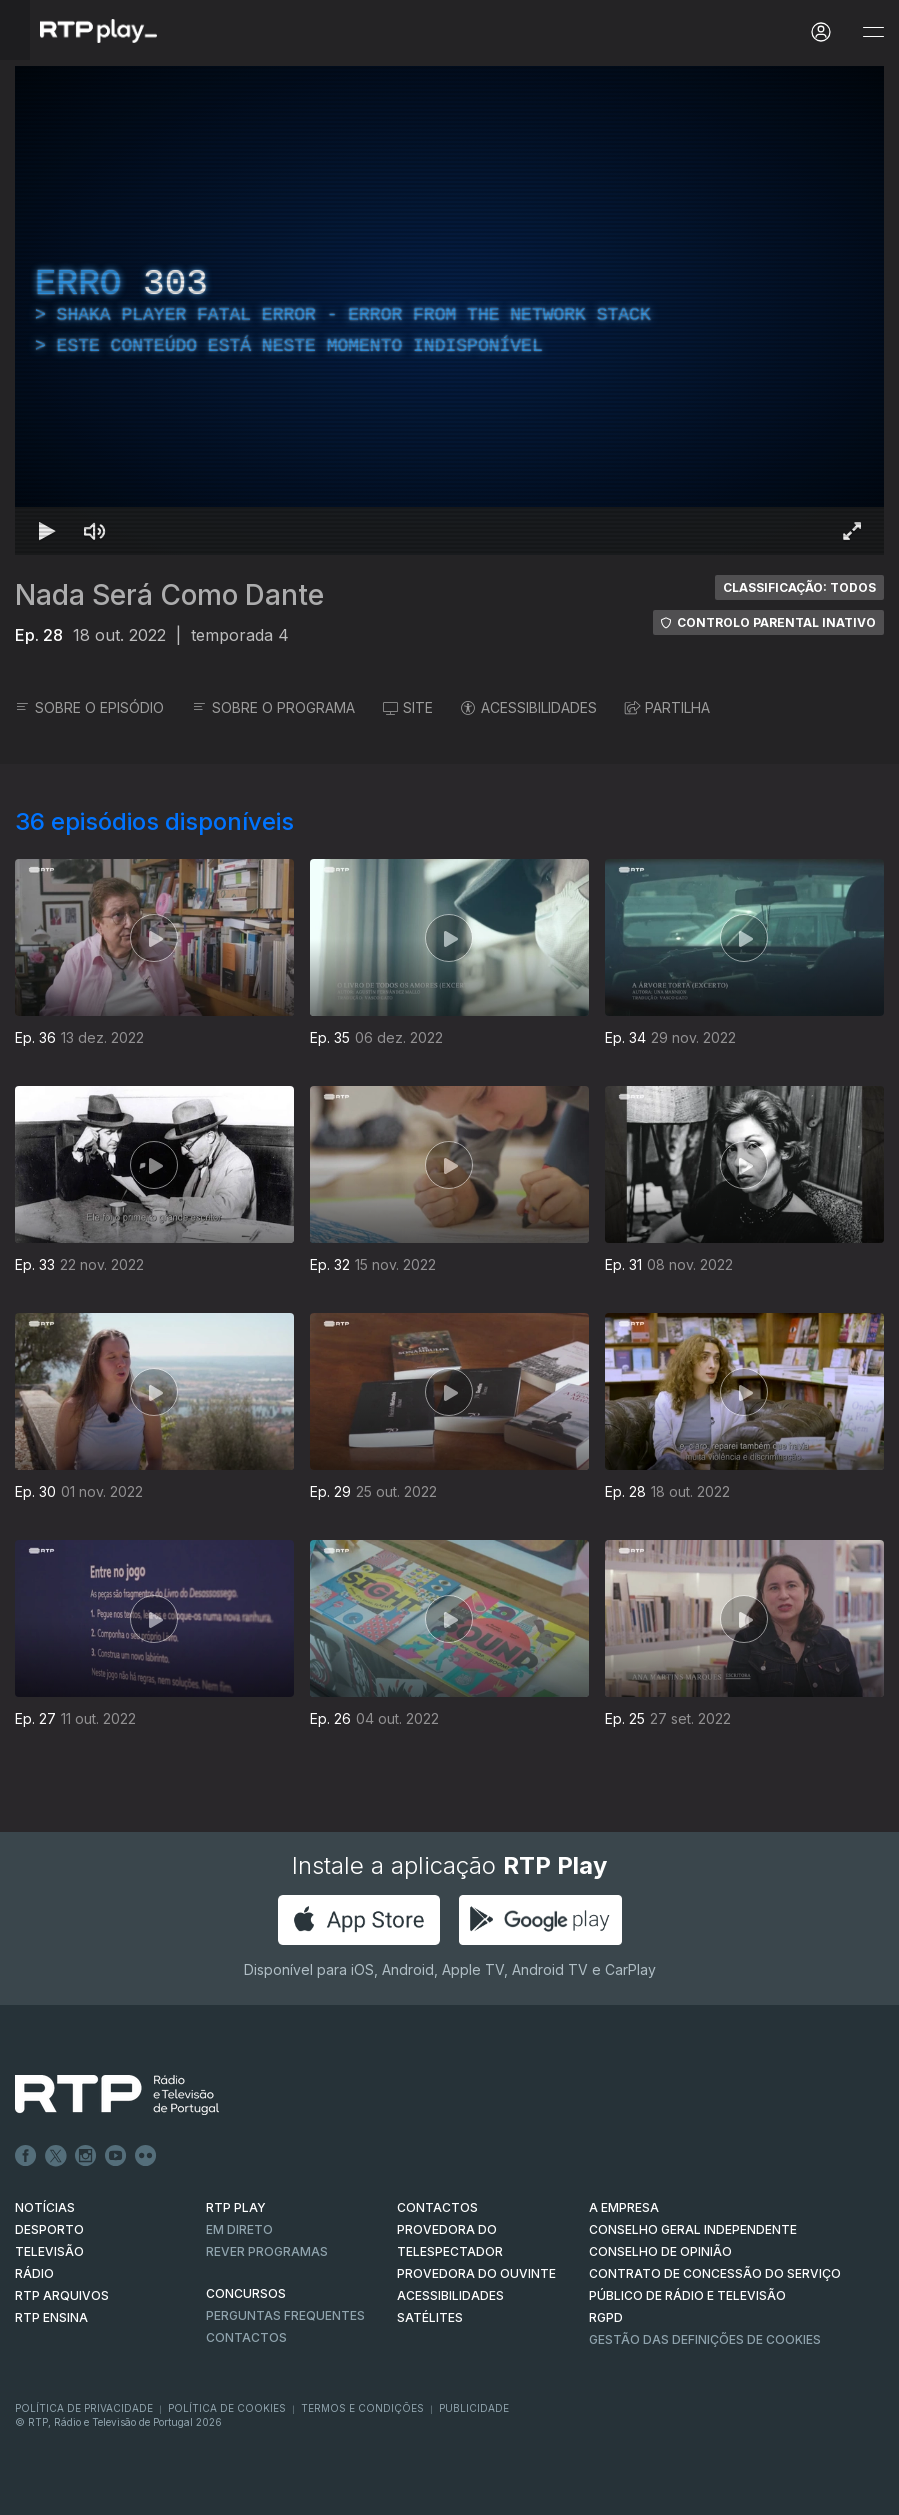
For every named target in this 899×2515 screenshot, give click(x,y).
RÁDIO (34, 2273)
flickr (146, 2156)
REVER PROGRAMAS (267, 2251)
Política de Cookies (227, 2408)
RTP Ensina (51, 2317)
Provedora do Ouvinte (476, 2273)
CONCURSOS (246, 2293)
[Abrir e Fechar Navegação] (873, 32)
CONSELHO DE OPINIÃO (660, 2251)
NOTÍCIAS (45, 2207)
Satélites (430, 2317)
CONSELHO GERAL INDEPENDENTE (693, 2229)
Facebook (26, 2156)
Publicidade (474, 2408)
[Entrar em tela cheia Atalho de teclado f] (852, 531)
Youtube (116, 2156)
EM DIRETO (239, 2229)
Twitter (56, 2156)
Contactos (246, 2337)
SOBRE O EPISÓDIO (89, 707)
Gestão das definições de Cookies (705, 2339)
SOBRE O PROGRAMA (273, 707)
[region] (449, 310)
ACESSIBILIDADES (529, 707)
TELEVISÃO (49, 2251)
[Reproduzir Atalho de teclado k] (47, 531)
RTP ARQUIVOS (62, 2295)
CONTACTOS (437, 2207)
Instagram (86, 2156)
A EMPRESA (624, 2207)
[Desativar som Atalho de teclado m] (95, 531)
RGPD (606, 2317)
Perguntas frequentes (285, 2315)
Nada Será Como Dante (169, 595)
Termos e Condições (362, 2408)
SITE (408, 707)
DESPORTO (49, 2229)
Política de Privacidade (84, 2408)
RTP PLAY (236, 2207)
